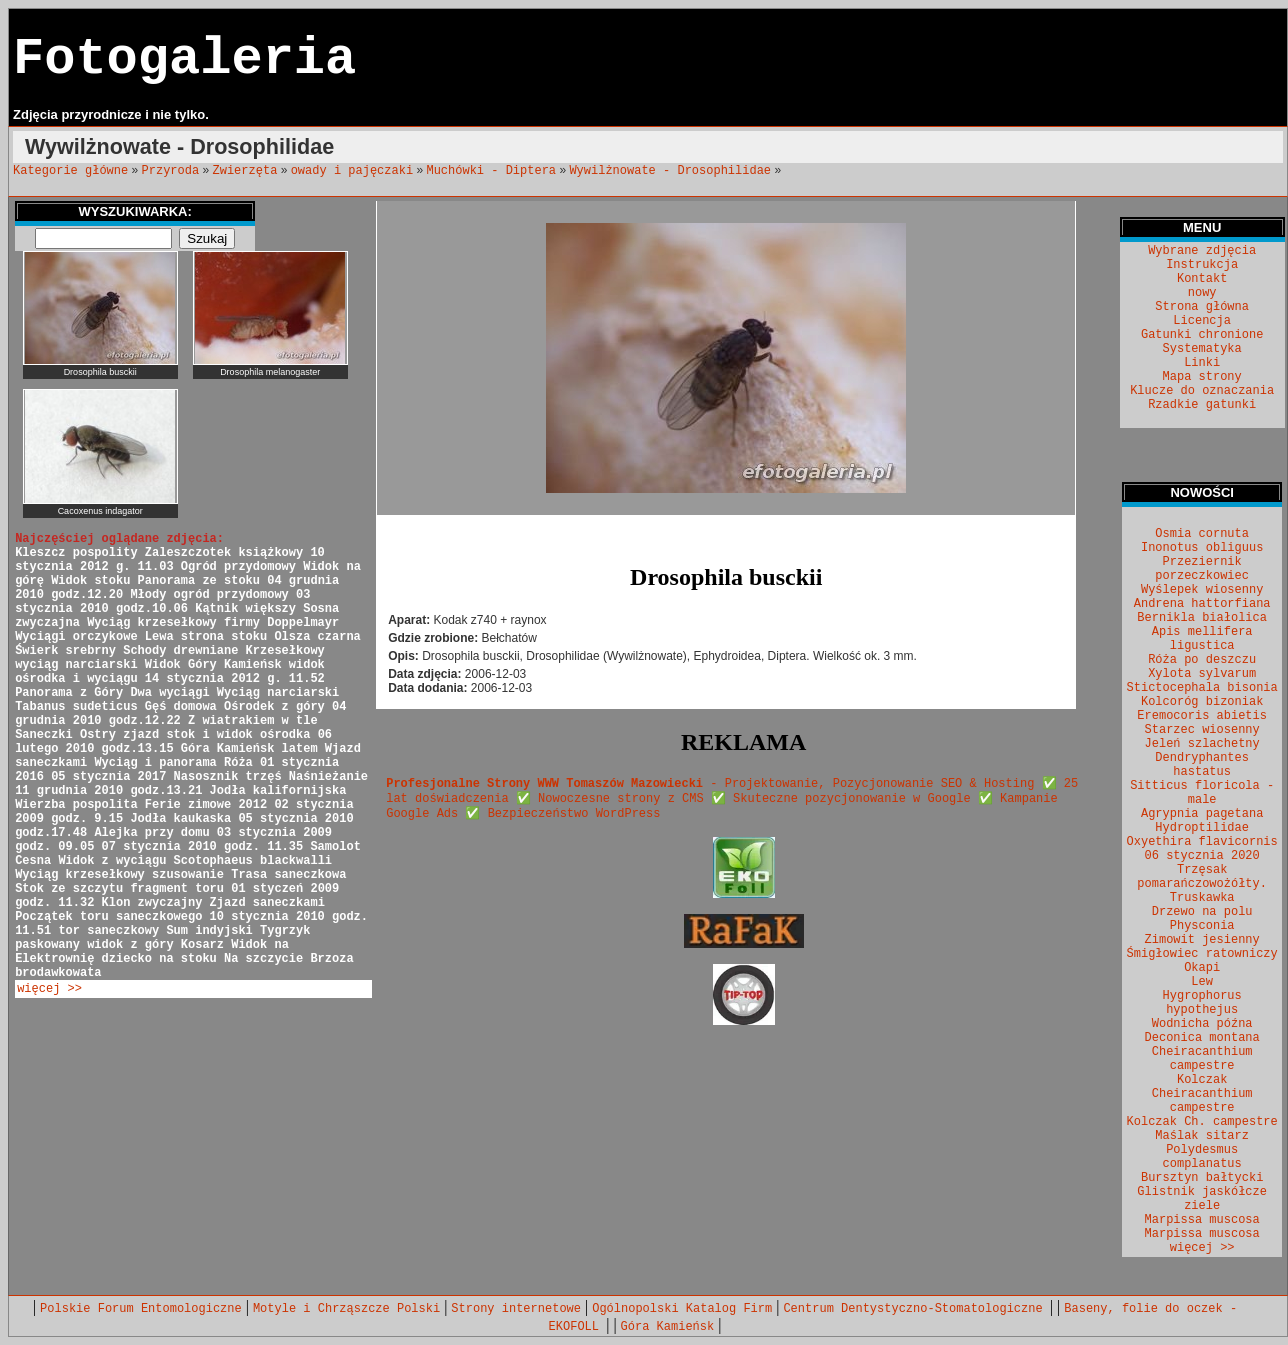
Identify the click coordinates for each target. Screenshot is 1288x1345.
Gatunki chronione (1202, 335)
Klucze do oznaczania (1202, 391)
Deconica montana (1202, 1038)
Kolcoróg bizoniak (1202, 702)
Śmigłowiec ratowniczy (1202, 954)
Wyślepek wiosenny (1202, 590)
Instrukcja (1202, 265)
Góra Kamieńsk (668, 1327)
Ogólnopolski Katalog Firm (682, 1309)
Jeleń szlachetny (1202, 744)
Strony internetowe (516, 1309)
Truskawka (1202, 898)
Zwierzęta (245, 171)
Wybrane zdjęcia (1202, 251)
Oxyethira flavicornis (1202, 842)
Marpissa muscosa (1202, 1220)
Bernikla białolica (1202, 618)
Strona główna (1202, 307)
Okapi (1202, 968)
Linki (1202, 363)
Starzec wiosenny (1202, 730)
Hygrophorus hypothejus (1202, 1003)
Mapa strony (1202, 377)
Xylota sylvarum (1202, 674)
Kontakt (1202, 279)
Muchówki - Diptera (491, 171)
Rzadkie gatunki (1202, 405)
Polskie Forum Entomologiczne (141, 1309)
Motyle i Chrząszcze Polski (346, 1309)
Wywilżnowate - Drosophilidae (670, 171)
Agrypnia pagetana (1202, 814)
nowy (1202, 293)
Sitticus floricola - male (1202, 793)
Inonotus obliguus (1202, 548)
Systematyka (1202, 349)
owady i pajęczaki (352, 171)
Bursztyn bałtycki (1202, 1178)
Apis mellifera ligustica (1202, 639)
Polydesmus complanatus (1202, 1157)
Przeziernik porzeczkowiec (1202, 569)
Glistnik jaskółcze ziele (1202, 1199)
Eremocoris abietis (1202, 716)
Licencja (1202, 321)
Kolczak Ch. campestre (1202, 1122)
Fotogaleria (184, 59)
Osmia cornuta (1202, 534)
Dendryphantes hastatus (1202, 765)
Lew (1202, 982)
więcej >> (49, 989)
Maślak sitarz (1202, 1136)
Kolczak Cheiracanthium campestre (1202, 1094)
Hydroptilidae (1202, 828)
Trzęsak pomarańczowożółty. (1202, 877)
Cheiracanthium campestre (1202, 1059)
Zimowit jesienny (1202, 940)
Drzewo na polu (1202, 912)
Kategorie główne (70, 171)
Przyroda (171, 171)
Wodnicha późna (1202, 1024)
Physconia (1202, 926)
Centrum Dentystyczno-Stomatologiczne (916, 1309)
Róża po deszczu (1202, 660)
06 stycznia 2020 (1202, 856)
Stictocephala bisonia (1202, 688)
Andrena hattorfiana (1202, 604)
